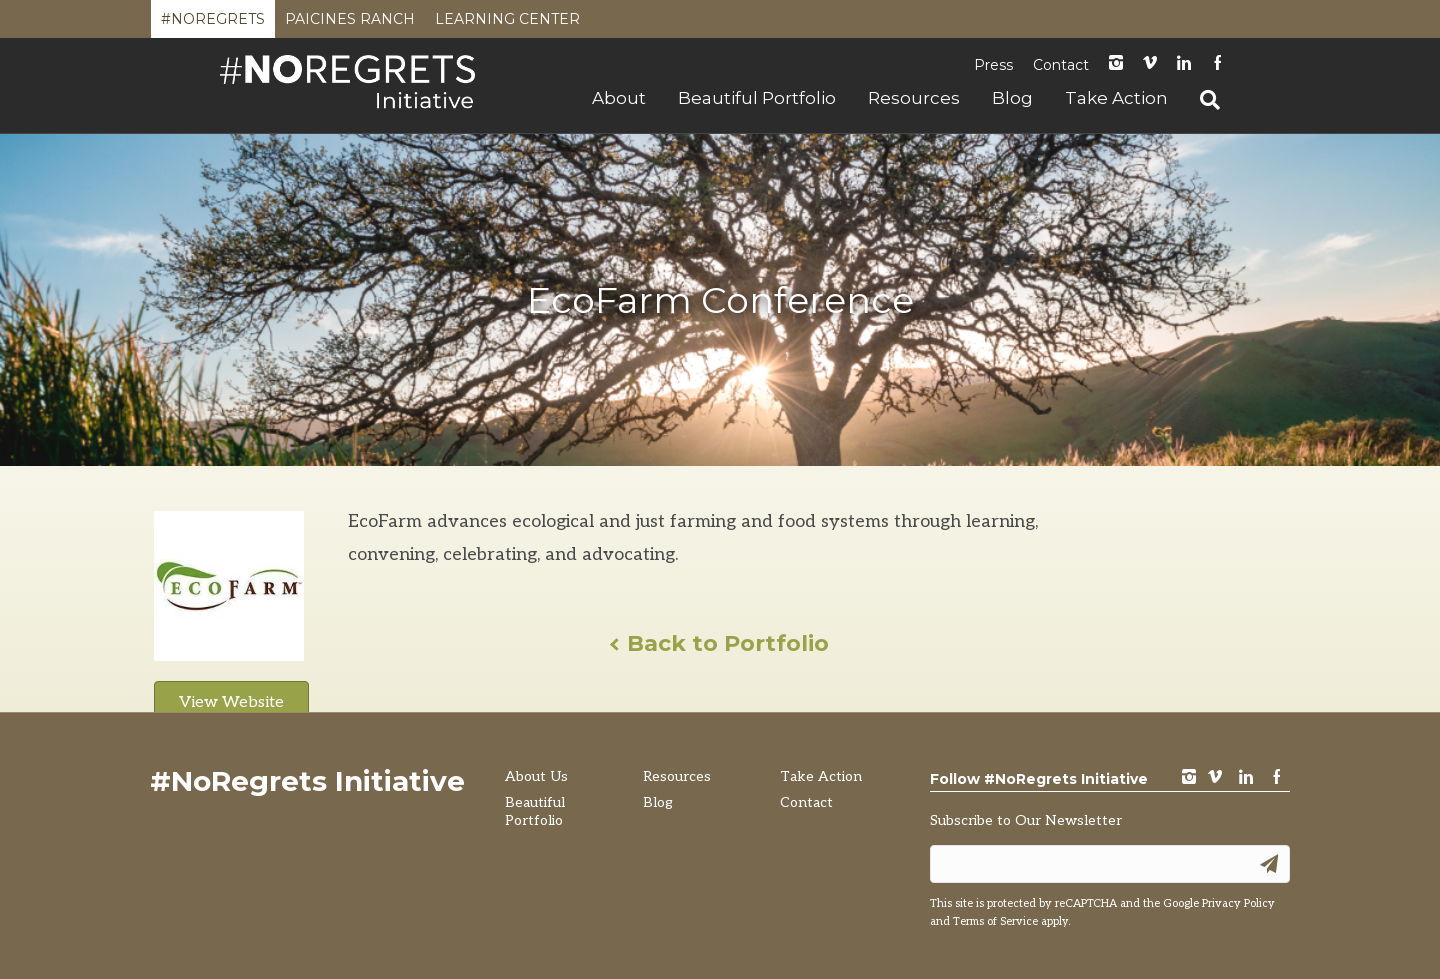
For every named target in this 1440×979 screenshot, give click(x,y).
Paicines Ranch (350, 24)
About (619, 98)
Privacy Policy (1238, 903)
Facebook (1218, 64)
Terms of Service (995, 921)
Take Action (1116, 98)
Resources (914, 98)
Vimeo (1150, 64)
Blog (1012, 98)
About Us (536, 776)
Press (993, 65)
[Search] (1202, 100)
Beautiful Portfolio (757, 98)
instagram (1116, 64)
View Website (231, 702)
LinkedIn (1184, 64)
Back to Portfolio (720, 643)
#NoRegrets (213, 24)
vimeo (1215, 778)
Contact (1061, 65)
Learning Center (507, 24)
